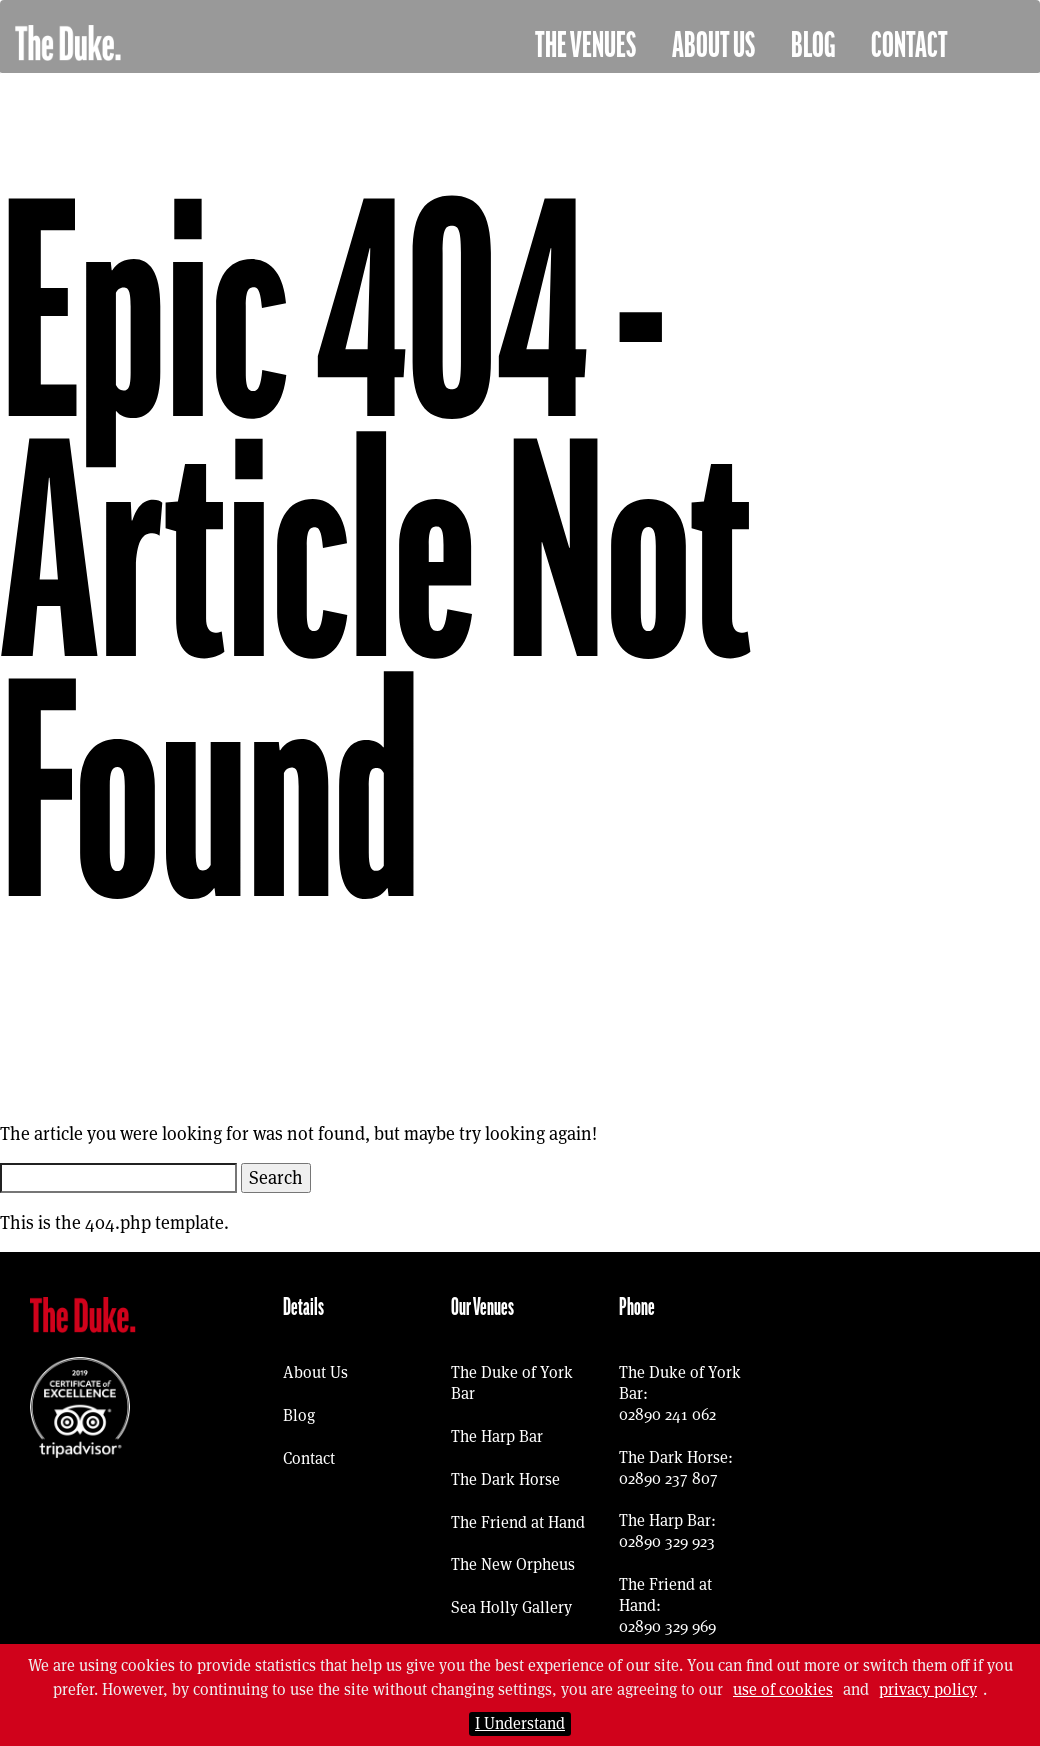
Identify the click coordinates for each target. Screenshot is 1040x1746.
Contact (909, 46)
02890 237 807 (668, 1478)
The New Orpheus (513, 1564)
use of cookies (783, 1689)
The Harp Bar (497, 1436)
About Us (713, 46)
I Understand (520, 1723)
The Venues (585, 46)
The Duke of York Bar (512, 1383)
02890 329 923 (667, 1541)
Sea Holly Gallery (511, 1607)
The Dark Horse (505, 1479)
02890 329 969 (667, 1626)
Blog (813, 46)
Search (276, 1177)
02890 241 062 (667, 1414)
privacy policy (928, 1689)
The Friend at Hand (518, 1522)
